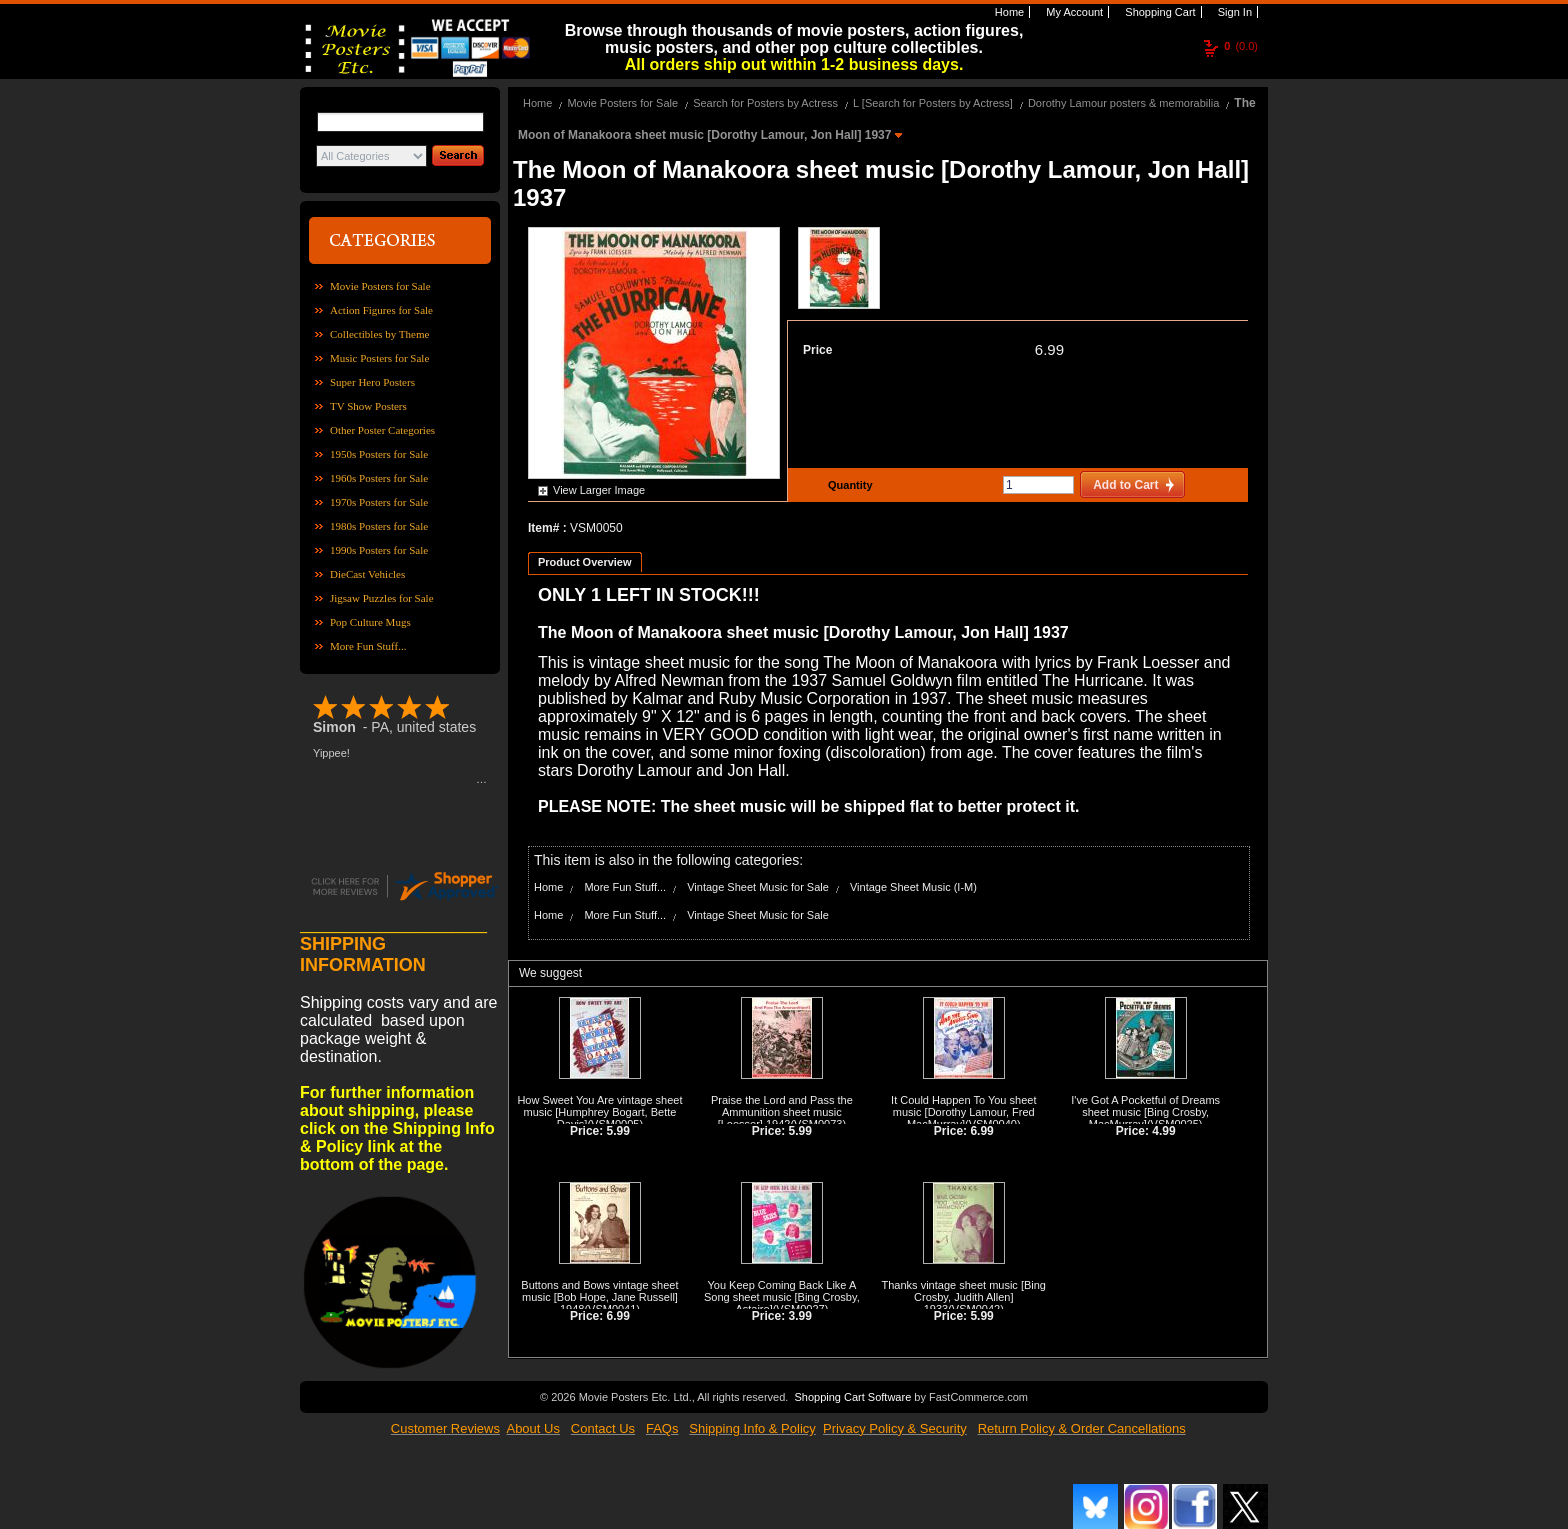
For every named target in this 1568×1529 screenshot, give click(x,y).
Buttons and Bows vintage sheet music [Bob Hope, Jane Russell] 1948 (599, 1297)
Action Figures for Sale (381, 310)
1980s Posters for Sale (379, 526)
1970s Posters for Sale (379, 502)
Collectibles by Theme (379, 334)
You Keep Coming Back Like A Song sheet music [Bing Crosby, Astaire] (782, 1297)
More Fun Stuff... (368, 646)
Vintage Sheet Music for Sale (758, 887)
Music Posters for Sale (379, 358)
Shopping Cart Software (852, 1397)
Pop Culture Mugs (370, 622)
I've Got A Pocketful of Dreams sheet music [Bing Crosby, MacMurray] (1145, 1112)
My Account (1073, 12)
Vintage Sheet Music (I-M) (913, 887)
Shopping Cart (1158, 12)
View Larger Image (599, 490)
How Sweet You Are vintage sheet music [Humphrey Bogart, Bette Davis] (599, 1112)
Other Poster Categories (382, 430)
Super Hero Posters (372, 382)
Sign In (1233, 12)
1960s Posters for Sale (379, 478)
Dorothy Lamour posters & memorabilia (1123, 103)
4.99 (1163, 1131)
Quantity (848, 485)
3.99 (800, 1316)
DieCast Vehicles (367, 574)
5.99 (618, 1131)
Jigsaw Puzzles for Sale (382, 598)
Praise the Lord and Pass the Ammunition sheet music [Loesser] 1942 (782, 1112)
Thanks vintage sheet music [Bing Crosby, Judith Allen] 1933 (964, 1297)
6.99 (1049, 349)
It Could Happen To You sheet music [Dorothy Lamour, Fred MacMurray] (963, 1112)
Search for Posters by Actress (765, 103)
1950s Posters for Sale (379, 454)
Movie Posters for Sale (380, 286)
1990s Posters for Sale (379, 550)
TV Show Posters (368, 406)
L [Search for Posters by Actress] (933, 103)
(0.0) (1241, 46)
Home (1008, 12)
